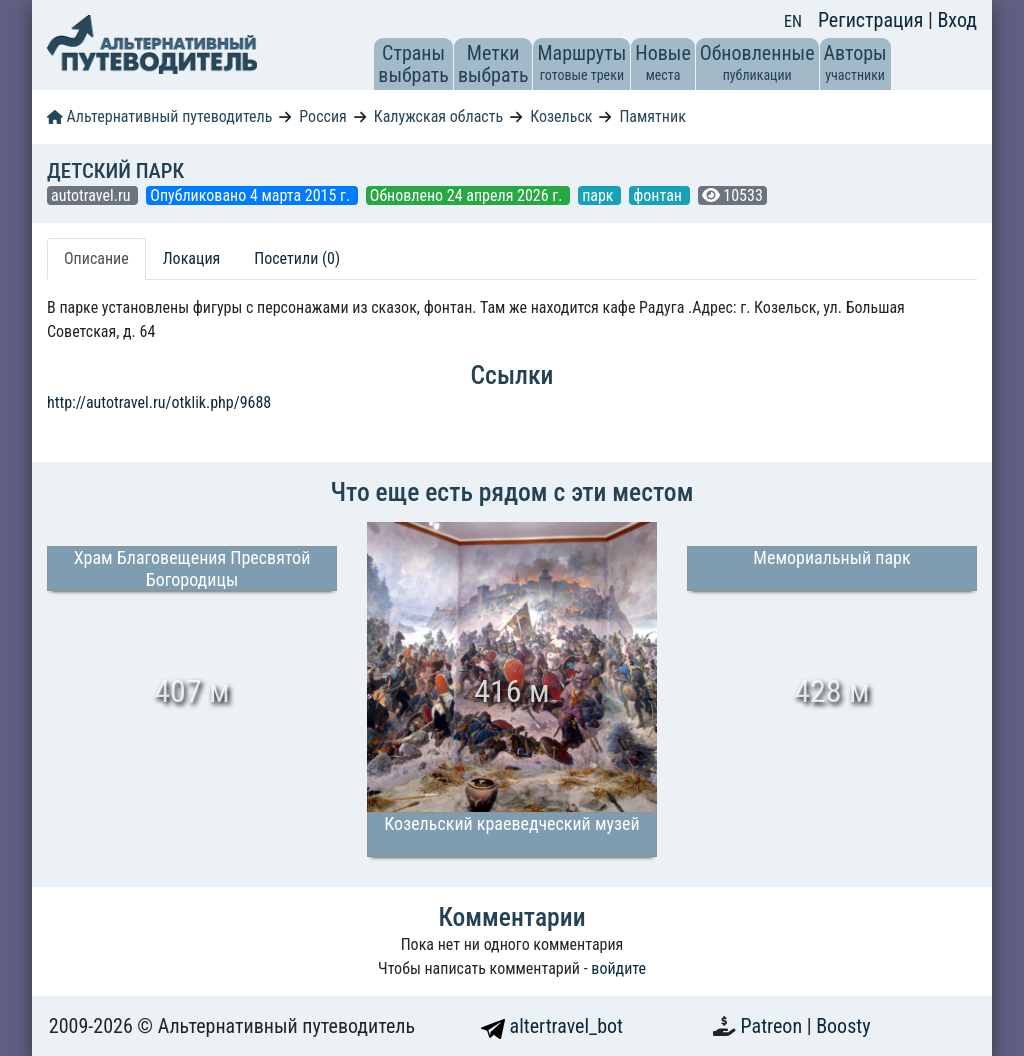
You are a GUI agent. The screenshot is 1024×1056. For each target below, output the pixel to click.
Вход (957, 20)
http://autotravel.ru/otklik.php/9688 (159, 402)
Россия (322, 116)
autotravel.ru (92, 195)
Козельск (561, 116)
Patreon (774, 1026)
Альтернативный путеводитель (159, 116)
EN (793, 21)
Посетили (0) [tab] (297, 258)
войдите (618, 968)
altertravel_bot (552, 1026)
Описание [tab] (96, 258)
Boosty (843, 1026)
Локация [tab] (192, 258)
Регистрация (873, 20)
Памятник (652, 116)
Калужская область (439, 116)
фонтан (659, 195)
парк (599, 195)
